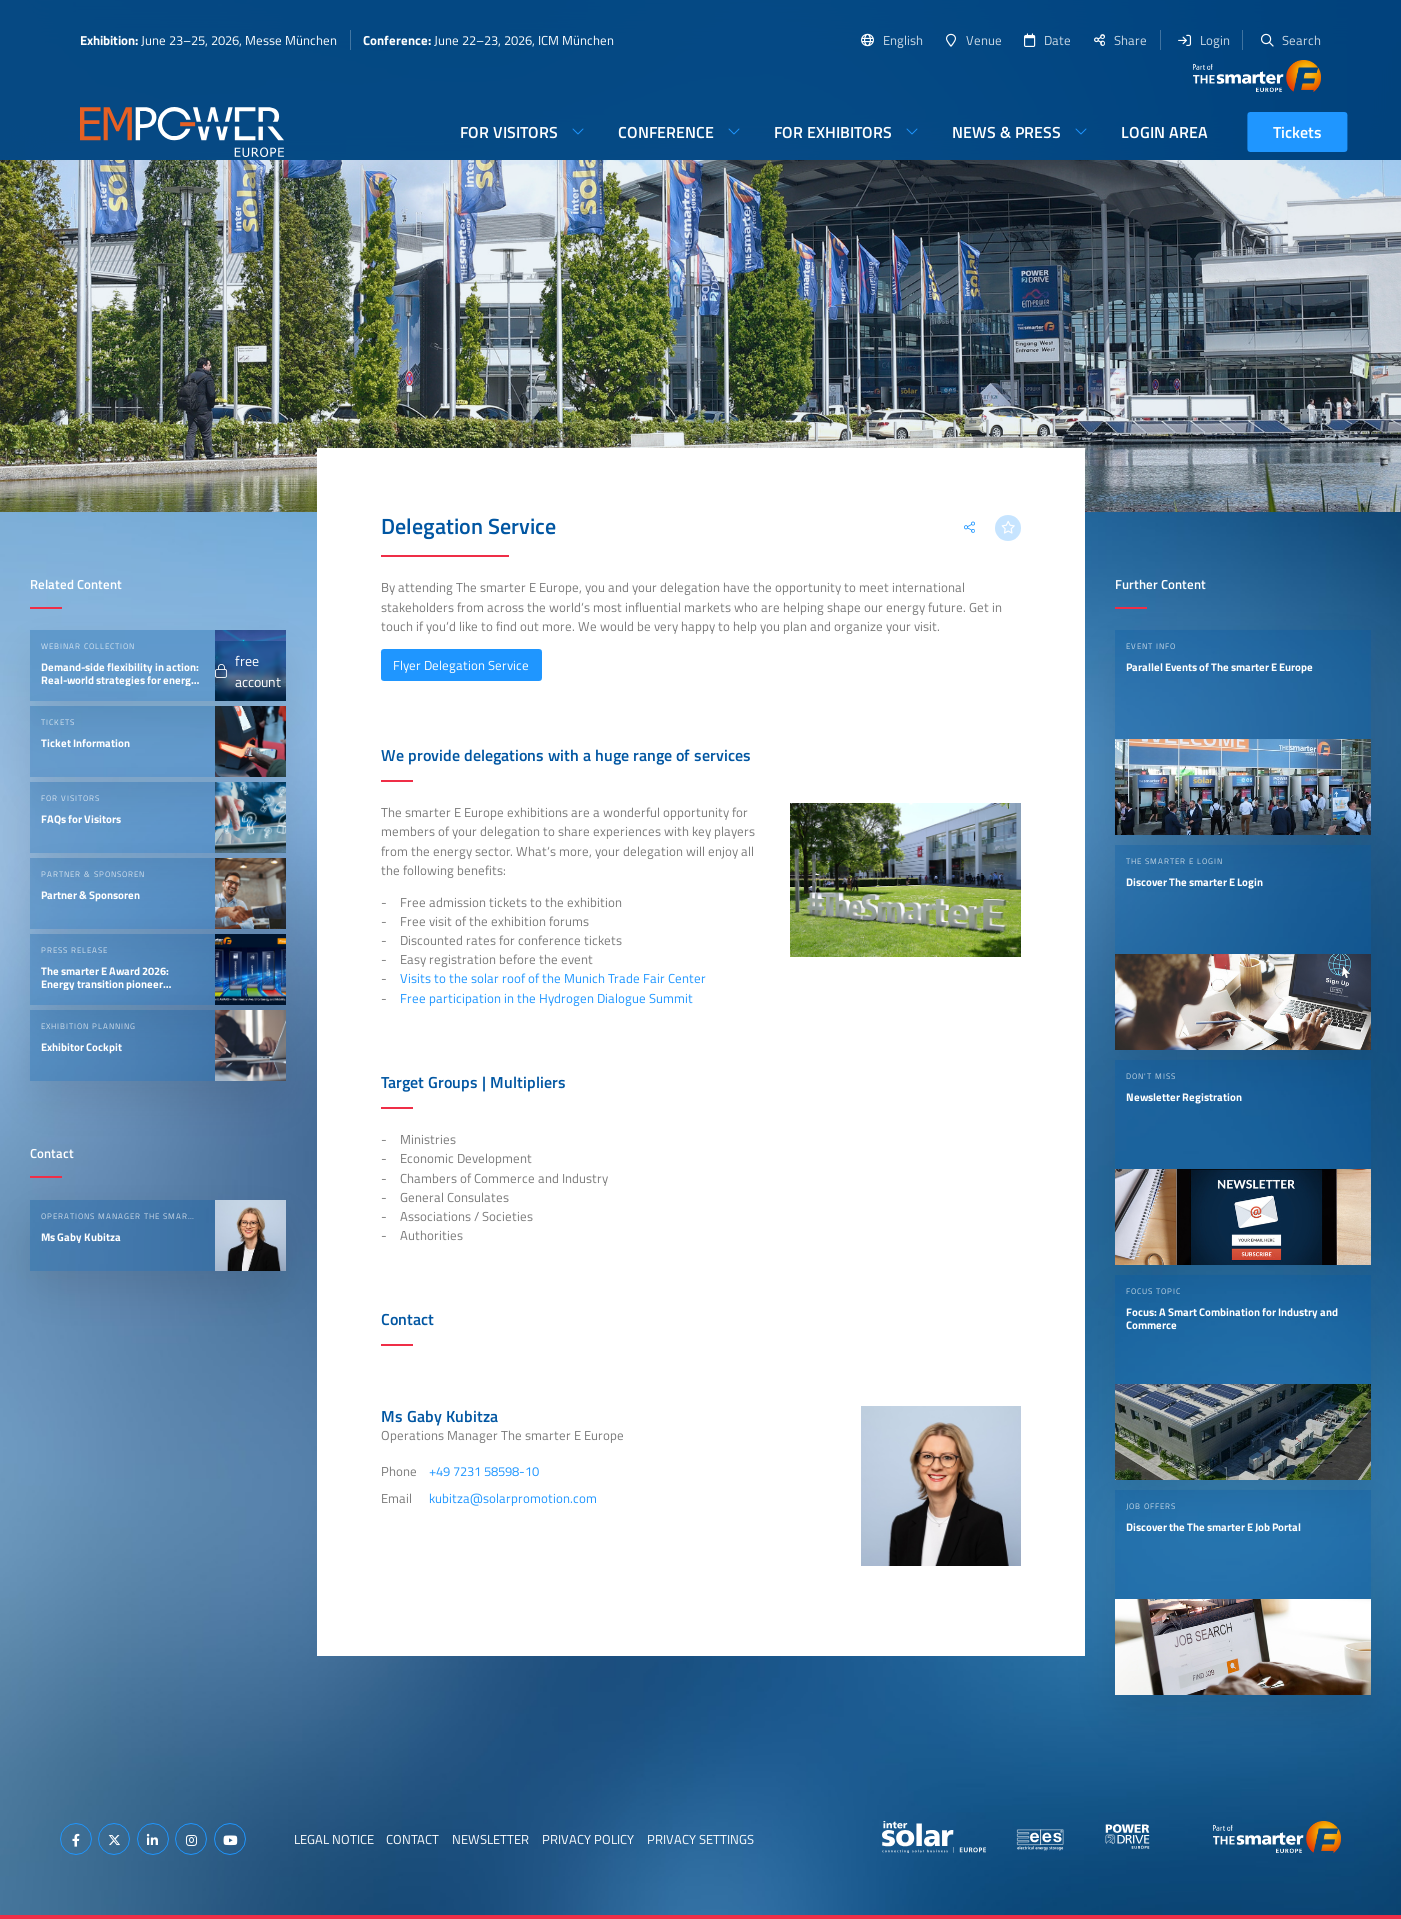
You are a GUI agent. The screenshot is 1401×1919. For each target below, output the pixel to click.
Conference (666, 132)
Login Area (1164, 132)
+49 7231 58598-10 (484, 1471)
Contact (412, 1839)
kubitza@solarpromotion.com (513, 1498)
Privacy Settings (700, 1839)
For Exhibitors (833, 132)
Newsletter (490, 1839)
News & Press (1006, 132)
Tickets (1297, 132)
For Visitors (509, 132)
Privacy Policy (588, 1839)
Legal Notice (334, 1839)
